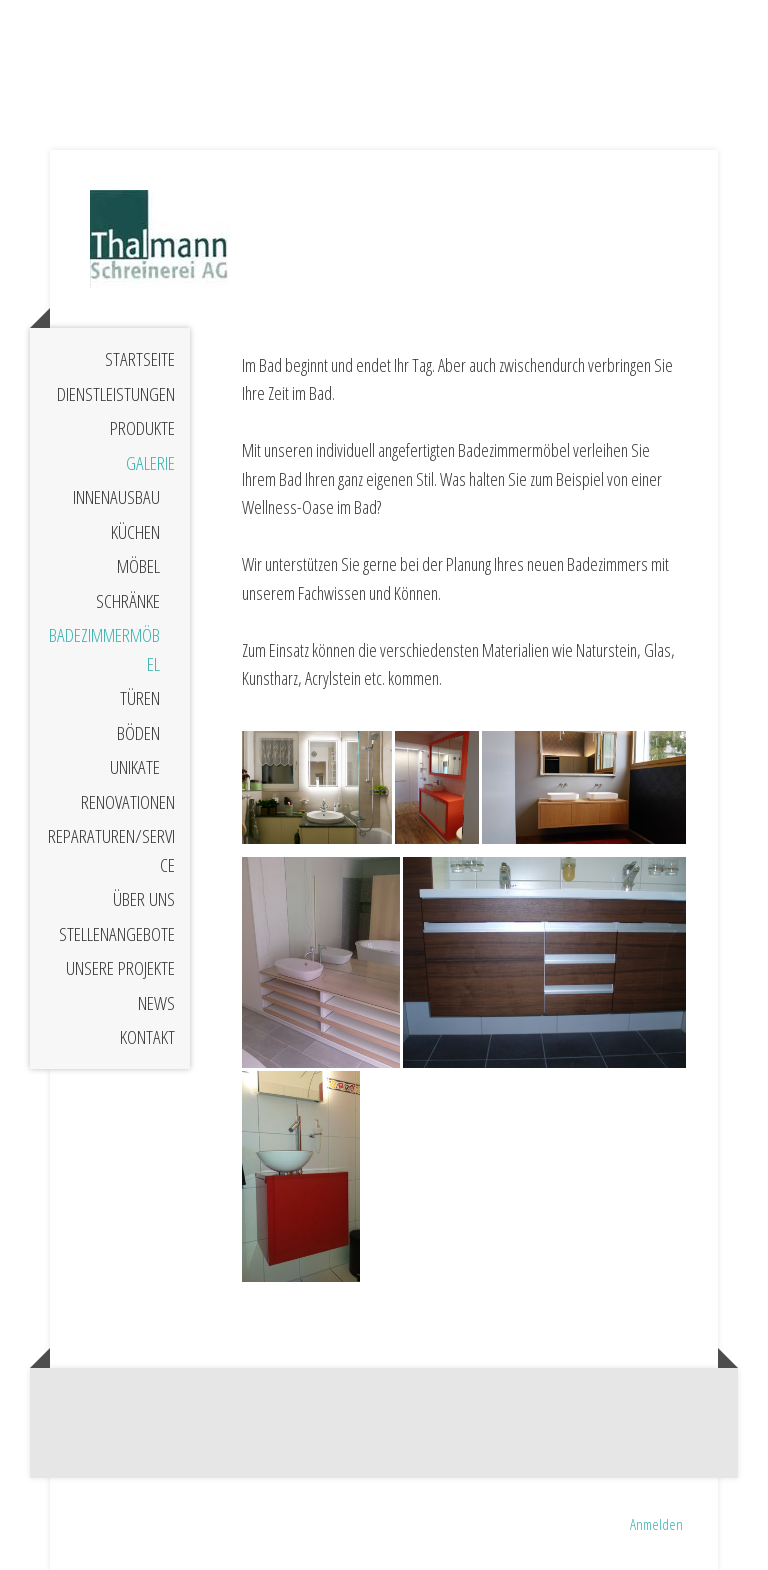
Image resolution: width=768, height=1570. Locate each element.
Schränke (128, 601)
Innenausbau (116, 497)
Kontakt (147, 1037)
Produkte (142, 428)
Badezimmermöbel (104, 649)
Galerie (150, 463)
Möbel (138, 566)
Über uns (144, 899)
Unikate (135, 767)
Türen (140, 698)
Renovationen (128, 802)
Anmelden (656, 1524)
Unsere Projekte (120, 968)
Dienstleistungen (116, 394)
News (156, 1003)
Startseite (140, 359)
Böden (138, 733)
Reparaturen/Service (111, 850)
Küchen (135, 532)
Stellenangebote (117, 934)
